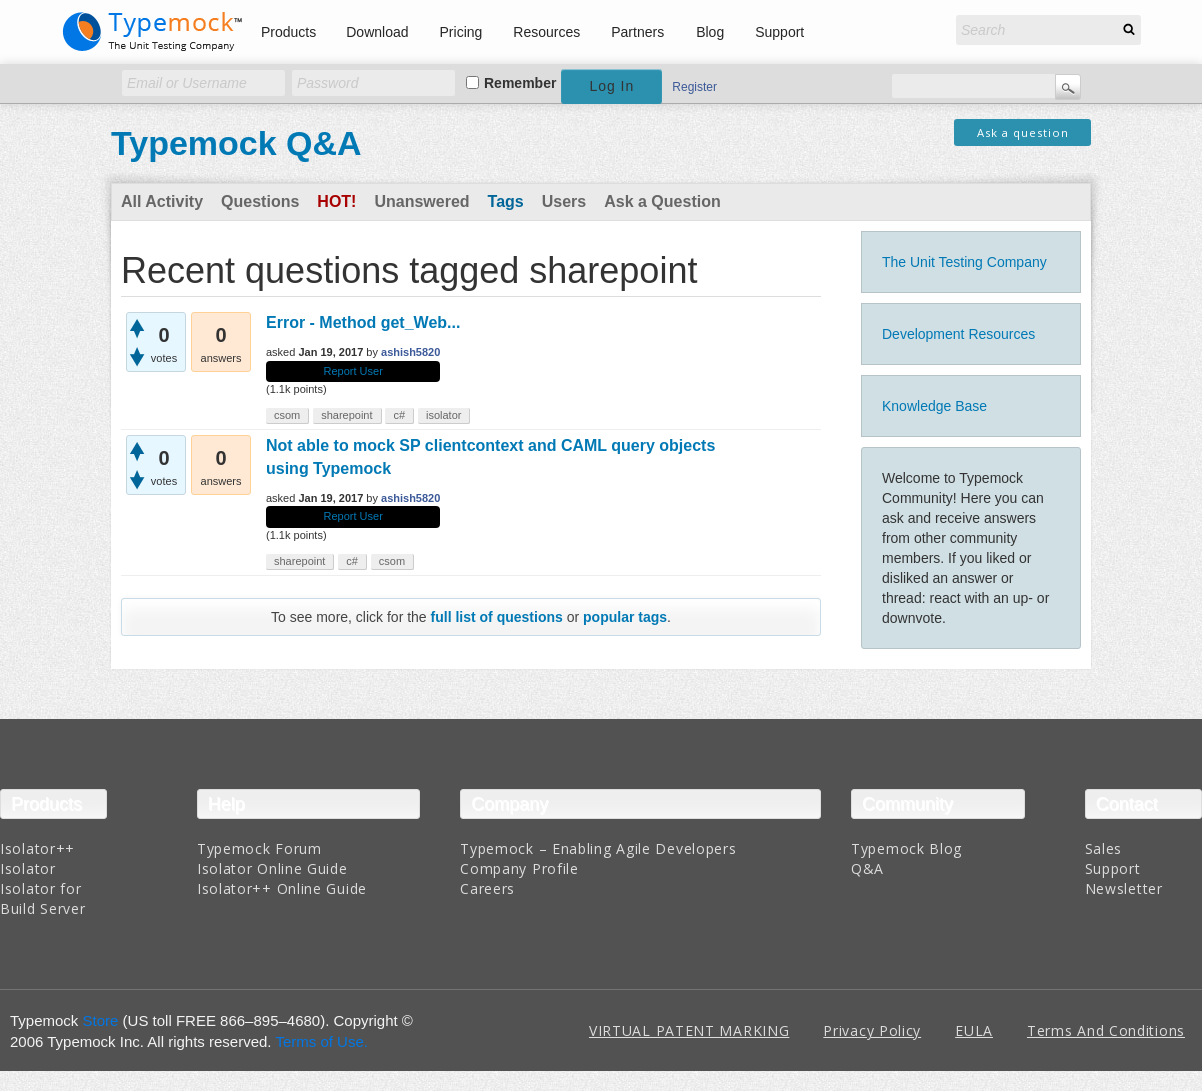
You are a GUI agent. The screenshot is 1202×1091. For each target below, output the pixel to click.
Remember (520, 83)
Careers (487, 888)
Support (779, 32)
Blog (710, 32)
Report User (353, 371)
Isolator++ (37, 848)
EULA (974, 1030)
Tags (506, 201)
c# (399, 415)
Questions (260, 201)
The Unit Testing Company (964, 262)
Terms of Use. (321, 1041)
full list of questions (497, 617)
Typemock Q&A (236, 143)
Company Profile (519, 868)
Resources (546, 32)
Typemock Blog (906, 848)
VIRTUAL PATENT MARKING (689, 1030)
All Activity (162, 201)
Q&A (867, 868)
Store (101, 1020)
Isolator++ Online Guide (282, 888)
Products (288, 32)
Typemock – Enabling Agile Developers (598, 848)
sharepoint (346, 415)
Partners (637, 32)
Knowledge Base (934, 406)
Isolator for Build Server (42, 898)
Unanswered (421, 201)
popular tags (625, 617)
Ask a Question (662, 201)
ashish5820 (410, 352)
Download (377, 32)
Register (694, 87)
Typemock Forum (259, 848)
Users (564, 201)
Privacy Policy (872, 1030)
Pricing (461, 32)
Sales (1104, 848)
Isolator (28, 868)
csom (287, 415)
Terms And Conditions (1106, 1030)
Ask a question (1023, 132)
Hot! (336, 201)
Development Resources (958, 334)
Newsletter (1124, 888)
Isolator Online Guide (272, 868)
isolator (443, 415)
